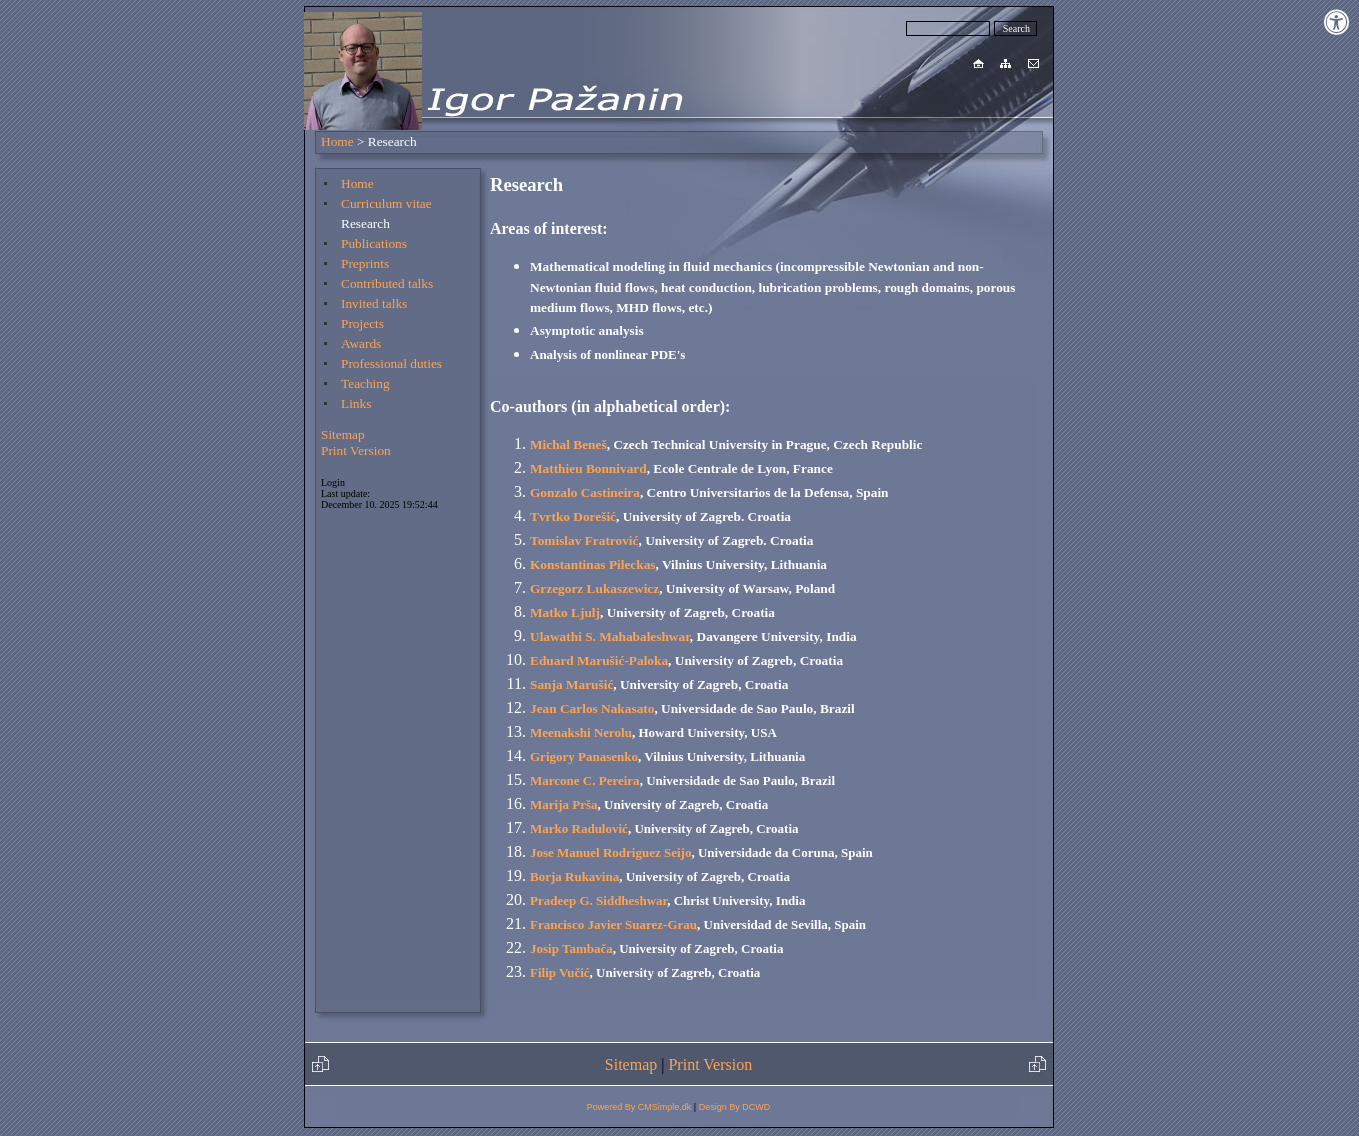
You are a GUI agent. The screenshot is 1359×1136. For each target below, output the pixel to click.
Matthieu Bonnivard (588, 468)
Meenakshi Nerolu (581, 732)
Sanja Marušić (571, 684)
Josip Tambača (571, 948)
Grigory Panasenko (584, 756)
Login (333, 482)
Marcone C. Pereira (585, 780)
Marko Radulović (579, 828)
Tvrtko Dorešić (573, 516)
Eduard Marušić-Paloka (599, 660)
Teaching (365, 383)
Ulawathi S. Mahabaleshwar (610, 636)
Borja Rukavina (574, 876)
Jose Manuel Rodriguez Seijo (610, 852)
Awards (361, 343)
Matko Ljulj (565, 612)
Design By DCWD (735, 1107)
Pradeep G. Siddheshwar (598, 900)
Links (356, 403)
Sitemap (343, 434)
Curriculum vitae (386, 203)
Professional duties (391, 363)
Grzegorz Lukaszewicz (594, 588)
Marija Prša (564, 804)
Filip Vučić (560, 972)
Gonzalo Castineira (585, 492)
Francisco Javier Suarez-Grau (613, 924)
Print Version (356, 450)
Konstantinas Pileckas (593, 564)
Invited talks (374, 303)
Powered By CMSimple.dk (639, 1107)
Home (337, 141)
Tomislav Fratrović (584, 540)
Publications (374, 243)
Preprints (365, 263)
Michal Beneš (568, 444)
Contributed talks (387, 283)
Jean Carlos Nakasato (592, 708)
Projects (362, 323)
